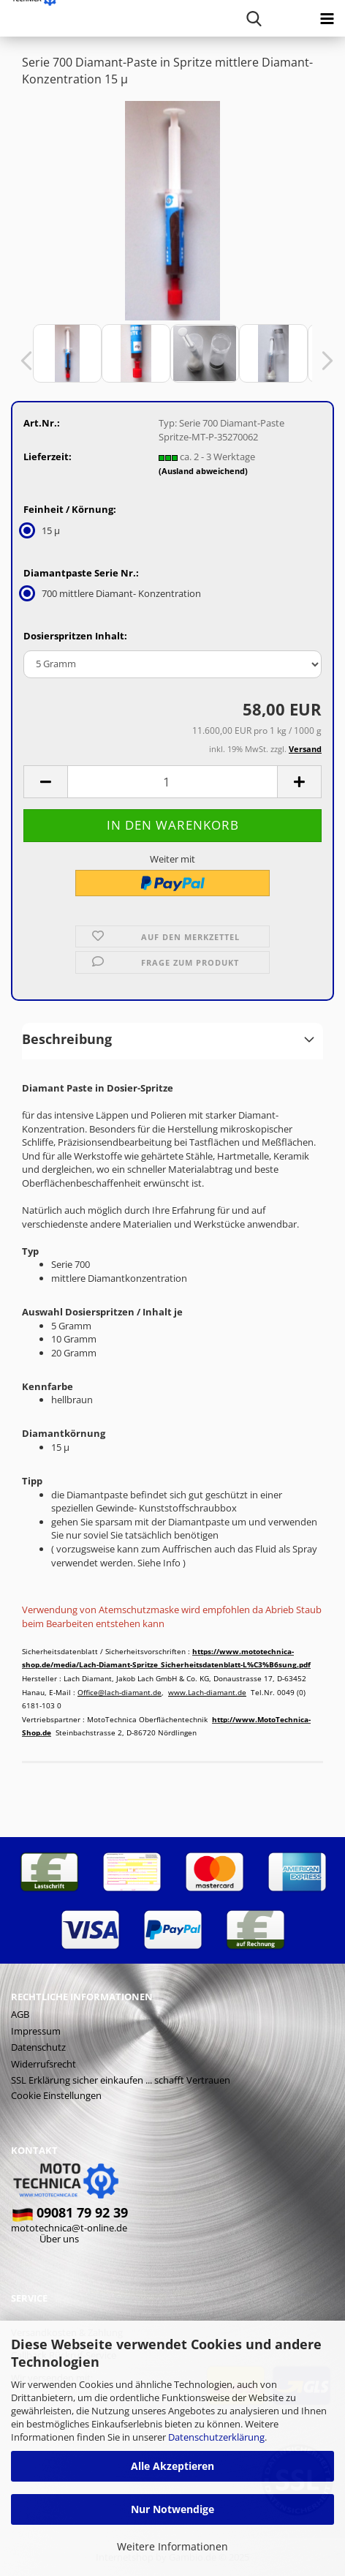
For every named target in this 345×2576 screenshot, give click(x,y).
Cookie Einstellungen (56, 2095)
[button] (22, 361)
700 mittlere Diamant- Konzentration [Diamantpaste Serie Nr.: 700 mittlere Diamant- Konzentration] (112, 593)
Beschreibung (67, 1039)
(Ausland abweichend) (203, 470)
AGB (20, 2014)
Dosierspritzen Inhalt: (75, 635)
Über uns (59, 2238)
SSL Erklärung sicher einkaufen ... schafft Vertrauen (120, 2080)
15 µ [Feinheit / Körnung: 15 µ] (41, 530)
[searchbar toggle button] (253, 18)
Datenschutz (38, 2047)
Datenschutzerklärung (216, 2437)
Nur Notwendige (172, 2509)
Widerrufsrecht (43, 2063)
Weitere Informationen (172, 2546)
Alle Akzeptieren (172, 2466)
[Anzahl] (172, 781)
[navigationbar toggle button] (326, 18)
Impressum (36, 2031)
